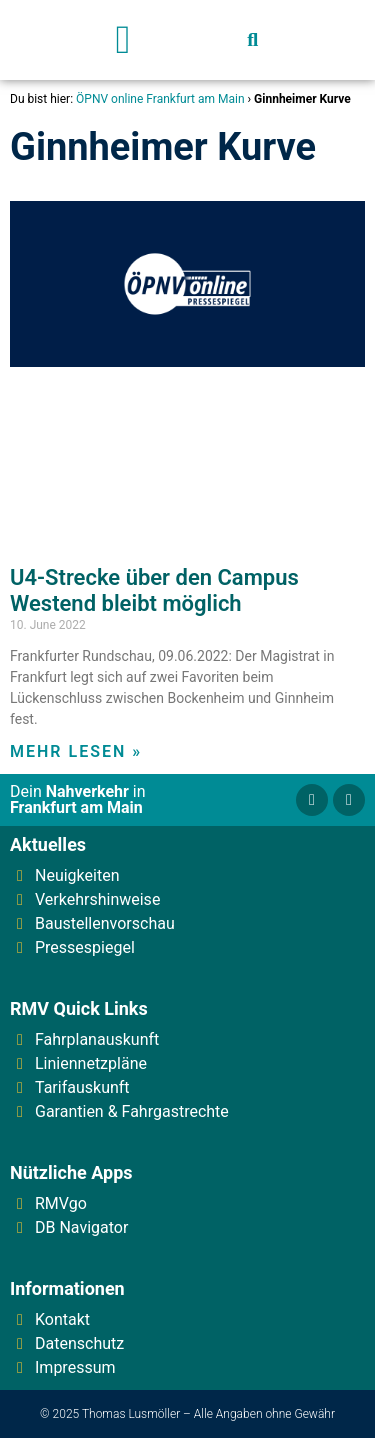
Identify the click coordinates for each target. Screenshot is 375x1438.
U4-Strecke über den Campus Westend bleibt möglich (154, 590)
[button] (123, 40)
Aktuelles (48, 844)
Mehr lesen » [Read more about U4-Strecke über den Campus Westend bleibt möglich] (76, 751)
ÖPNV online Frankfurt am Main (160, 99)
